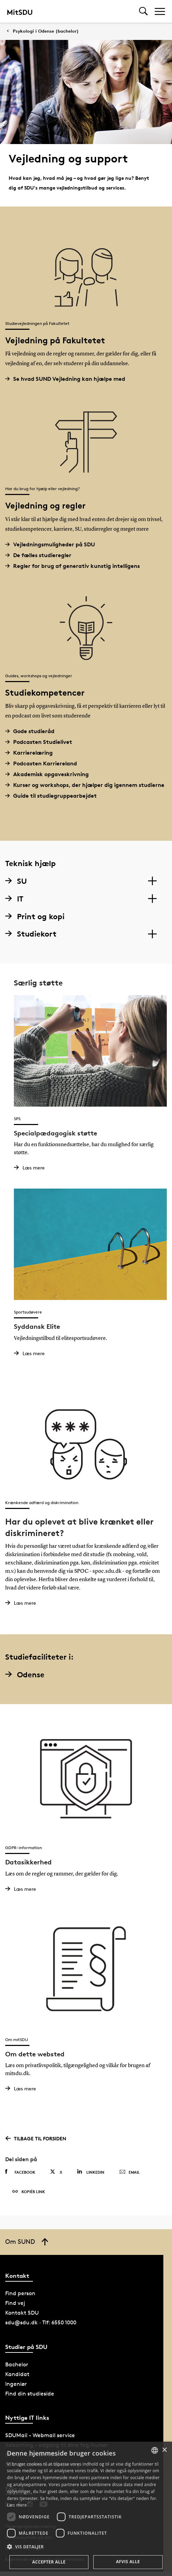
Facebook (20, 2172)
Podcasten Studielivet (41, 742)
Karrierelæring (31, 752)
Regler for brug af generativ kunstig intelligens (75, 566)
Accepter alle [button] (49, 2562)
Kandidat (17, 2374)
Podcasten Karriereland (43, 763)
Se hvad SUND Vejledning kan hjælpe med (67, 379)
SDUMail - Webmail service (40, 2435)
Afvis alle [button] (128, 2562)
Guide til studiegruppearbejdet (53, 795)
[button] (86, 2546)
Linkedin (90, 2172)
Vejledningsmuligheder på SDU (52, 544)
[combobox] (154, 2450)
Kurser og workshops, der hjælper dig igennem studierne (87, 785)
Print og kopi (34, 916)
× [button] (164, 2450)
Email (129, 2172)
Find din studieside (29, 2393)
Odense (24, 1674)
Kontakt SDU (22, 2312)
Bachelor (16, 2364)
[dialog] (86, 2509)
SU (16, 881)
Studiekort (31, 933)
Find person (20, 2293)
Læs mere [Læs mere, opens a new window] (17, 2505)
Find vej (15, 2303)
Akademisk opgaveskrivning (49, 774)
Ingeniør (16, 2384)
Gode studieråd (32, 731)
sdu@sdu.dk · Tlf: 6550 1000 (40, 2322)
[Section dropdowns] (152, 881)
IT (14, 898)
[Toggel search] (143, 11)
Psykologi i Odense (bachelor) (46, 31)
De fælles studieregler (40, 555)
